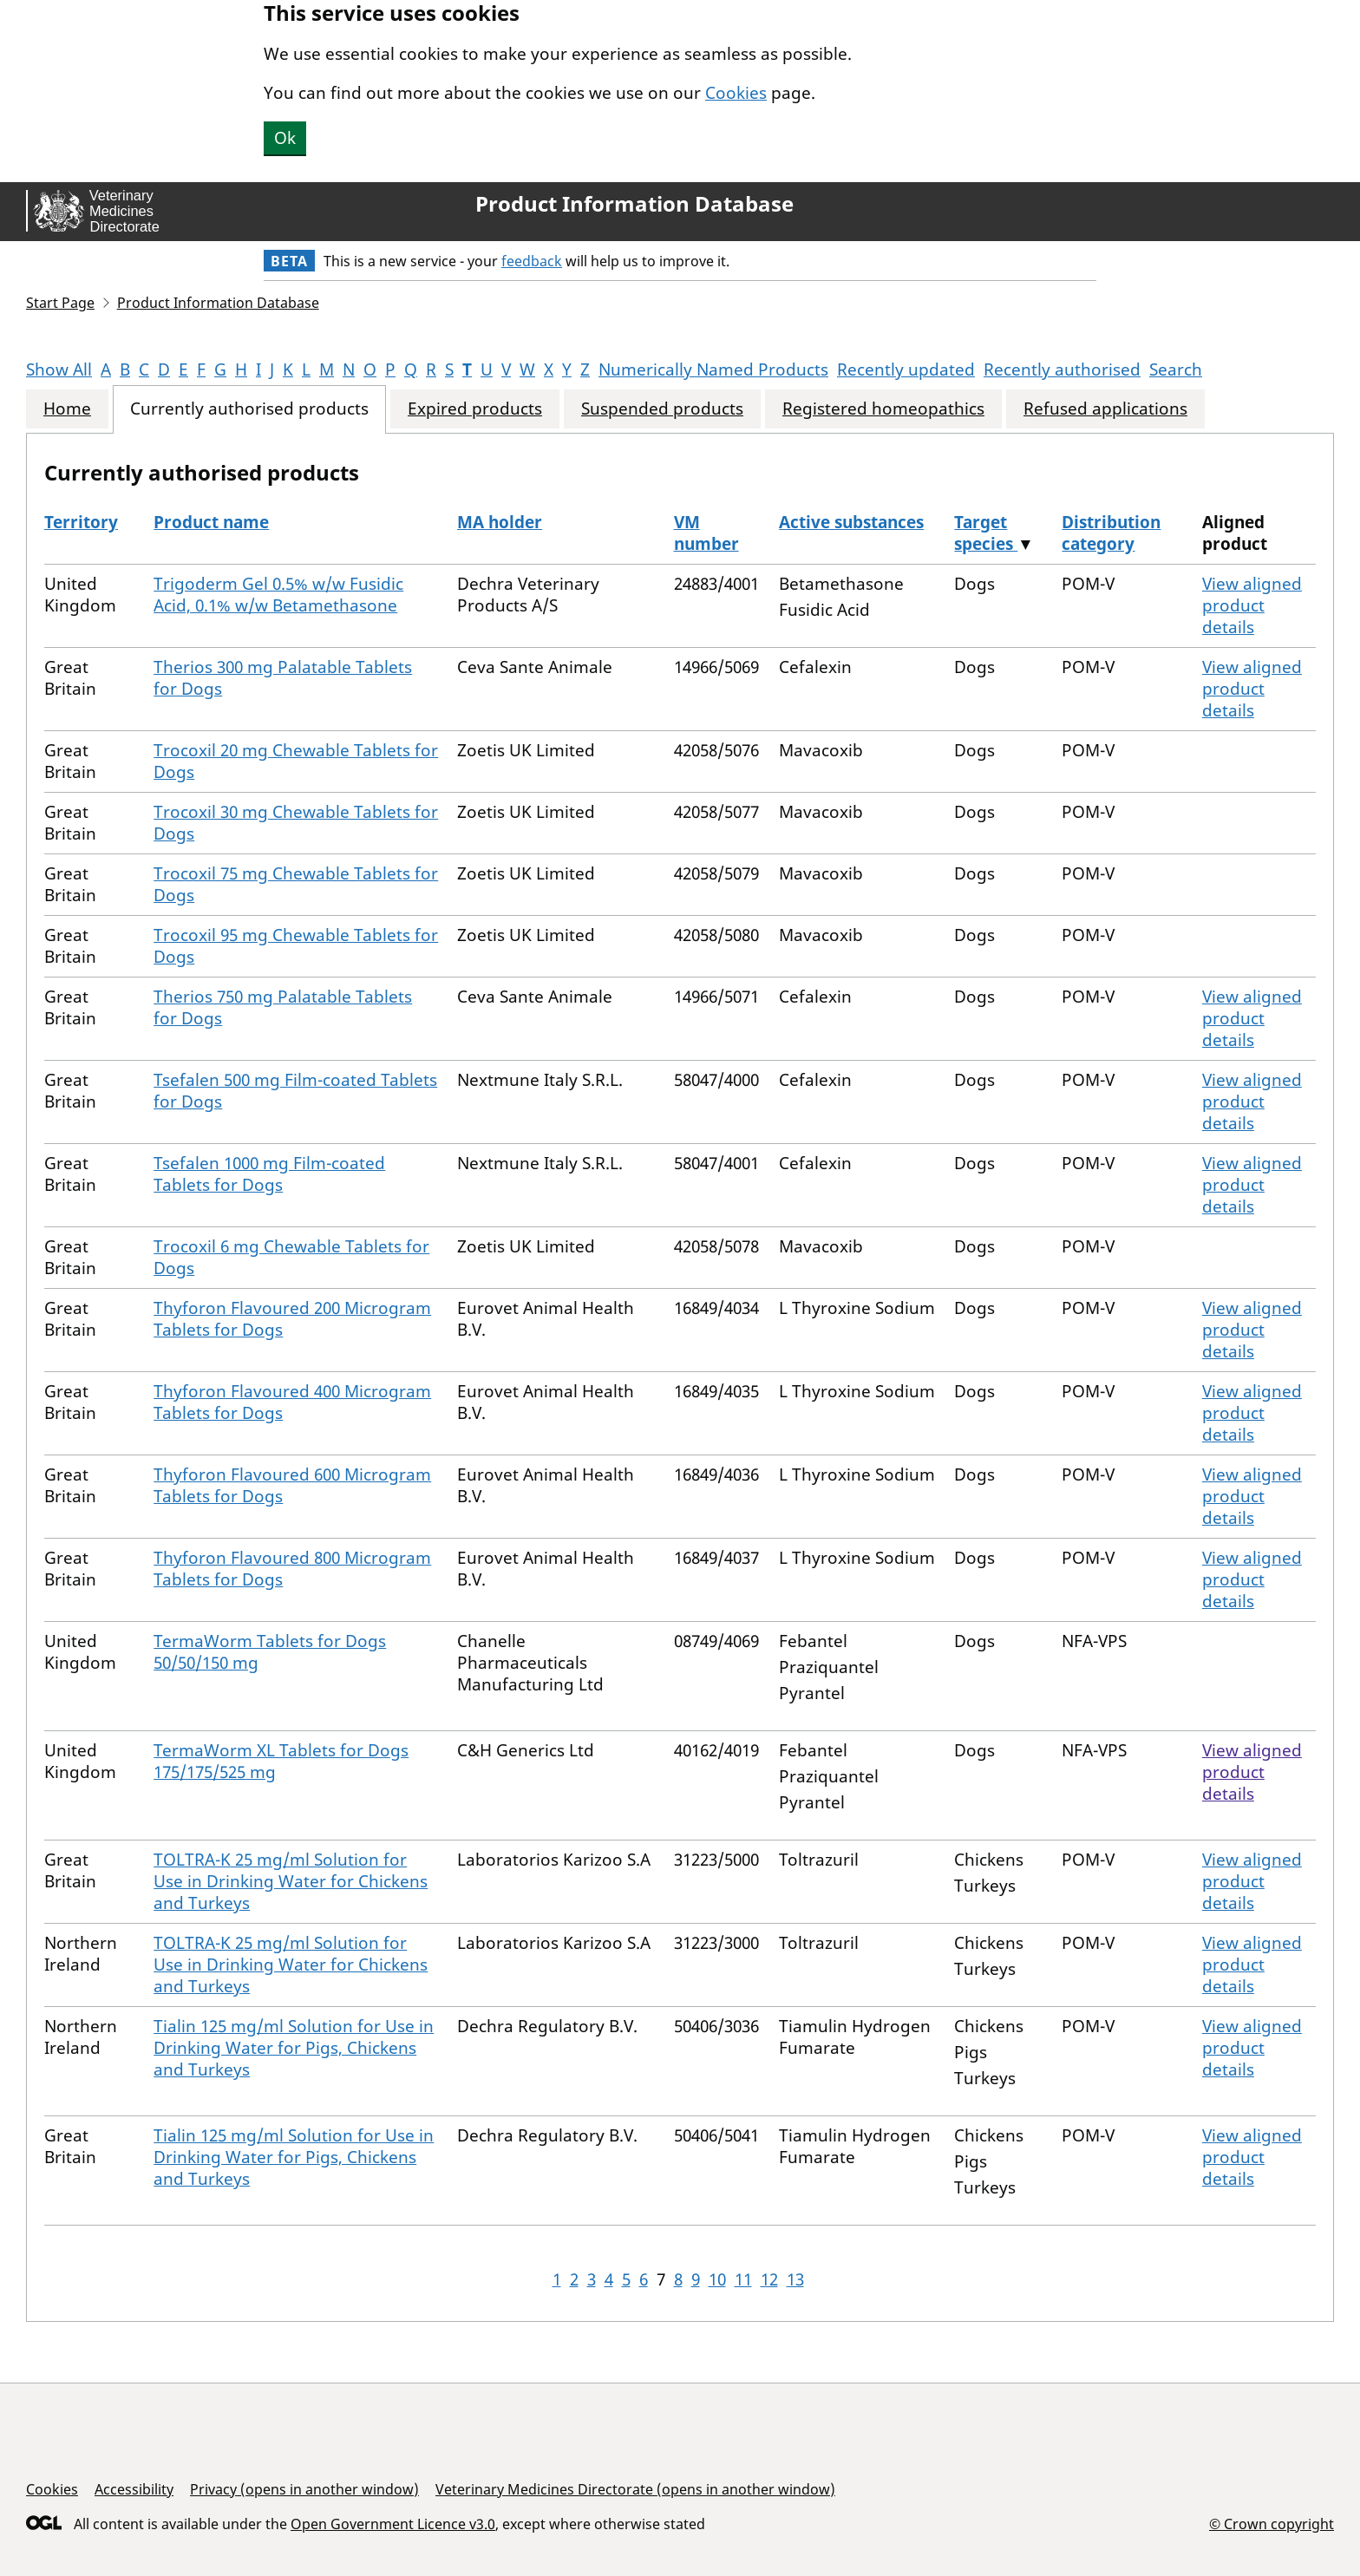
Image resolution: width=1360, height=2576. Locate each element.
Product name (211, 522)
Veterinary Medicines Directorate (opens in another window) (635, 2489)
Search (1175, 369)
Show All (59, 369)
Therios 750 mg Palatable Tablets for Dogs (283, 1007)
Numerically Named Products (713, 369)
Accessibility (134, 2489)
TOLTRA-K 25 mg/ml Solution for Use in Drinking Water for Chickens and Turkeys (291, 1881)
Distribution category (1111, 533)
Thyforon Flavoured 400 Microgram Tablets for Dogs (292, 1402)
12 (769, 2279)
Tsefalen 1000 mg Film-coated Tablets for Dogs (269, 1174)
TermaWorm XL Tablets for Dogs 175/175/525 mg (281, 1761)
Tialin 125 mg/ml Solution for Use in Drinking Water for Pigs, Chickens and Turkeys (294, 2048)
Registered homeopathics (883, 409)
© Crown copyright (1271, 2523)
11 (743, 2279)
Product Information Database (634, 204)
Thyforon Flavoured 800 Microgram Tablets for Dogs (292, 1568)
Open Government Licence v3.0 (393, 2524)
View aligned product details (1252, 605)
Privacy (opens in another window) (304, 2489)
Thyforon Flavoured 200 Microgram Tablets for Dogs (292, 1319)
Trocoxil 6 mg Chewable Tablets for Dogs (291, 1257)
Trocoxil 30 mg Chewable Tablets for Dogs (296, 823)
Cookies (736, 93)
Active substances (851, 522)
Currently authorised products (249, 409)
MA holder (499, 522)
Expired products (475, 409)
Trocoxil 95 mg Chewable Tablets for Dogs (296, 946)
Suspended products (662, 409)
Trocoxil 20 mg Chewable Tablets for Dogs (296, 761)
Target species (985, 533)
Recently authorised (1062, 369)
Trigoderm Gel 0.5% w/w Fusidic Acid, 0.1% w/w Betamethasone (278, 594)
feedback (531, 261)
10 (717, 2279)
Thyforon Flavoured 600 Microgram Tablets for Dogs (292, 1485)
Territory (81, 522)
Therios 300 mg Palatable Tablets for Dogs (283, 678)
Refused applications (1105, 409)
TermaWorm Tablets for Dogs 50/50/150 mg (270, 1652)
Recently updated (906, 369)
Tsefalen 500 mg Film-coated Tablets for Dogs (295, 1091)
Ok (285, 138)
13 (795, 2279)
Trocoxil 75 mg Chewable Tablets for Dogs (296, 884)
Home (67, 409)
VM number (706, 533)
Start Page (60, 302)
